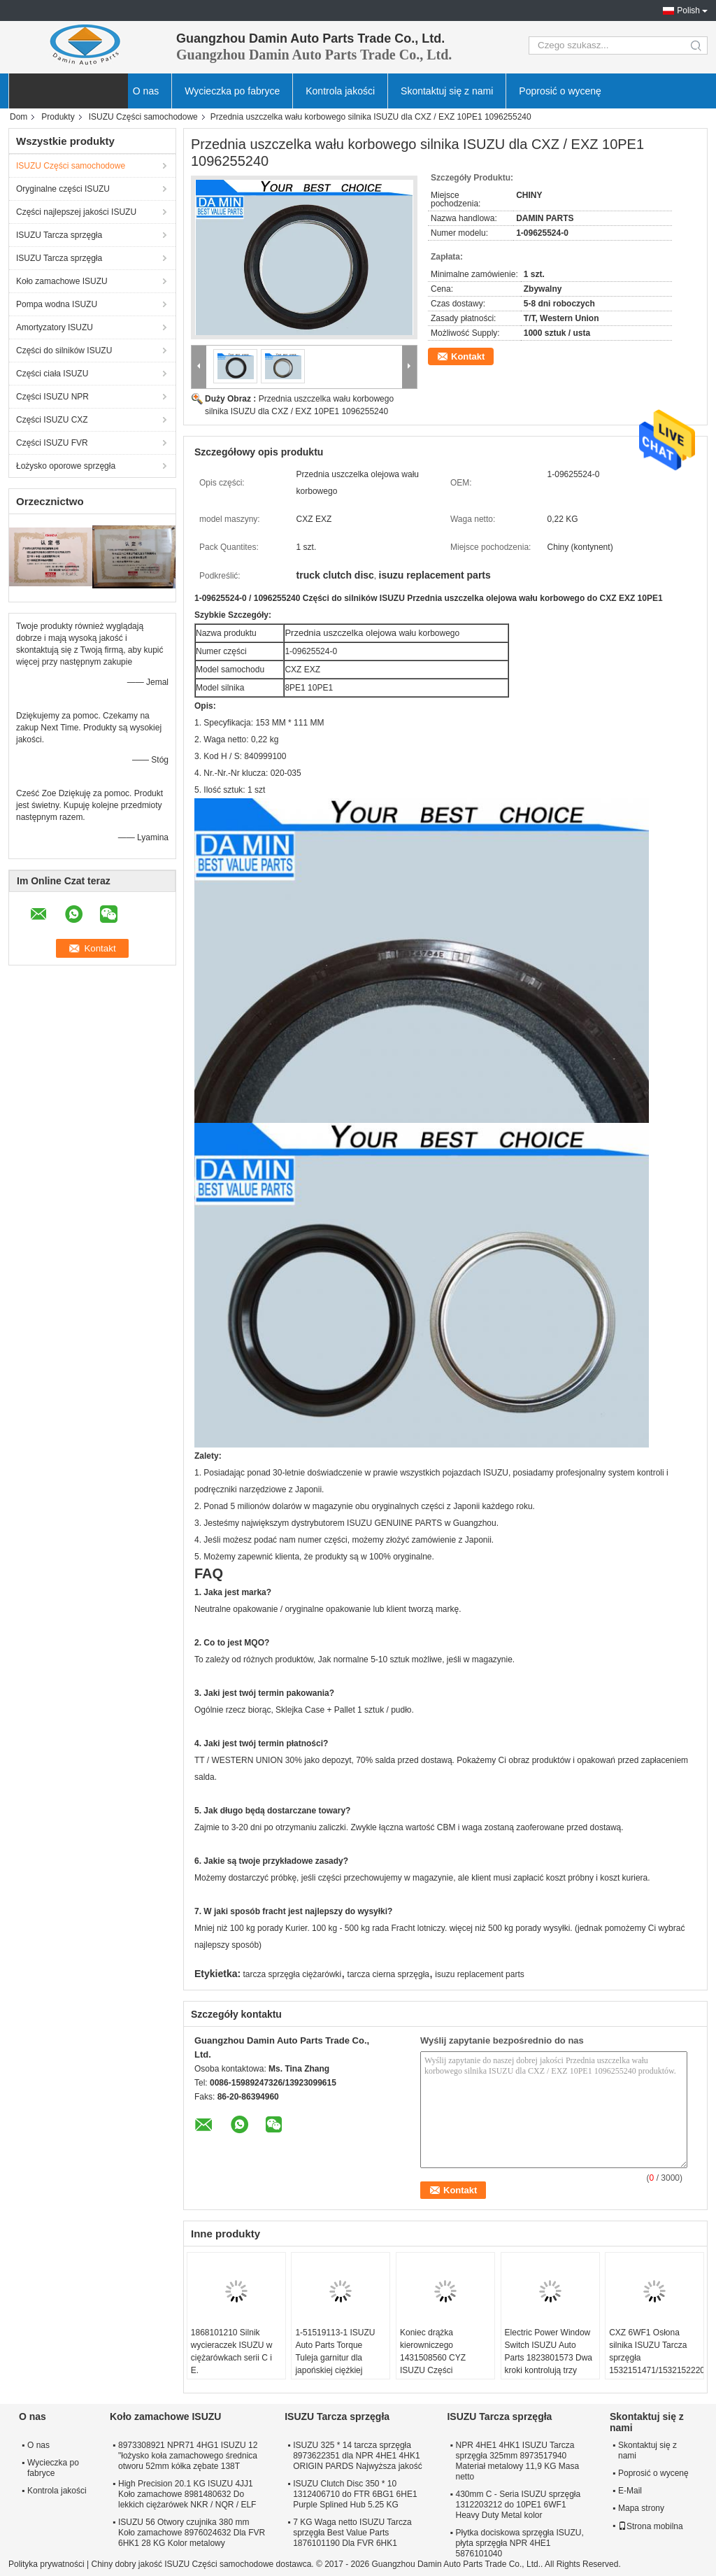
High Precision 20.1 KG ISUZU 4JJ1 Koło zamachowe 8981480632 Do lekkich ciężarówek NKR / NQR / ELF (187, 2494)
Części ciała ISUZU (52, 373)
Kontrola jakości (340, 91)
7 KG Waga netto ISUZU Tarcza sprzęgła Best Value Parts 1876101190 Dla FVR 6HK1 (352, 2532)
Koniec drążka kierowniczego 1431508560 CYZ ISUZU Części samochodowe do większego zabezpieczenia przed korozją (440, 2377)
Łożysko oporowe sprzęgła (65, 466)
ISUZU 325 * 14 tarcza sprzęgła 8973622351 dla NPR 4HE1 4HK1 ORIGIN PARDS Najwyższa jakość (357, 2455)
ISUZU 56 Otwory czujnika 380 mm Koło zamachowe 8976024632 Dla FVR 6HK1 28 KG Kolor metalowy (191, 2532)
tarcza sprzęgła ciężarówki (292, 1974)
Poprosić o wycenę (560, 91)
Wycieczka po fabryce (232, 91)
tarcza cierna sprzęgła (388, 1974)
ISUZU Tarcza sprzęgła (59, 235)
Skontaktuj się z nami (447, 91)
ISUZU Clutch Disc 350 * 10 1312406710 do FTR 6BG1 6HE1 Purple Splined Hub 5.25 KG (355, 2494)
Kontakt (468, 356)
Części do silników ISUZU (64, 350)
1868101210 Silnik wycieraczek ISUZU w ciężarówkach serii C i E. (232, 2351)
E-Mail (630, 2491)
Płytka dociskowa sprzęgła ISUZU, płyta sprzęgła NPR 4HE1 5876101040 (519, 2543)
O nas (146, 91)
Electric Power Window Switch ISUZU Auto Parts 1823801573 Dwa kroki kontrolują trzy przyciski (548, 2358)
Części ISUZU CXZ (52, 420)
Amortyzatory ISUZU (54, 327)
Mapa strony (641, 2508)
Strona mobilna (650, 2526)
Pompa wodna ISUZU (56, 304)
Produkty (57, 117)
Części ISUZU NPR (52, 397)
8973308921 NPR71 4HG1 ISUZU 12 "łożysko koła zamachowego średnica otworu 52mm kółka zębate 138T (187, 2455)
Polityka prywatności (46, 2564)
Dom (18, 117)
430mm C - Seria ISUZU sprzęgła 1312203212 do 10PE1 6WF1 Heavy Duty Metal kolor (517, 2504)
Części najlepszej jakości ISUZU (76, 212)
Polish (688, 10)
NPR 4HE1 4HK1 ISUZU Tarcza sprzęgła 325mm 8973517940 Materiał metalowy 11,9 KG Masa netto (517, 2461)
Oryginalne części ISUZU (63, 189)
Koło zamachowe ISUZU (62, 281)
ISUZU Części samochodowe (143, 117)
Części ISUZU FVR (52, 443)
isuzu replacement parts (479, 1974)
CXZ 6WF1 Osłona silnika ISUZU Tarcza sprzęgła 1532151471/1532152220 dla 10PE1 (656, 2358)
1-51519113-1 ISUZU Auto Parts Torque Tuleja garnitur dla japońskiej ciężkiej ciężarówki (335, 2358)
